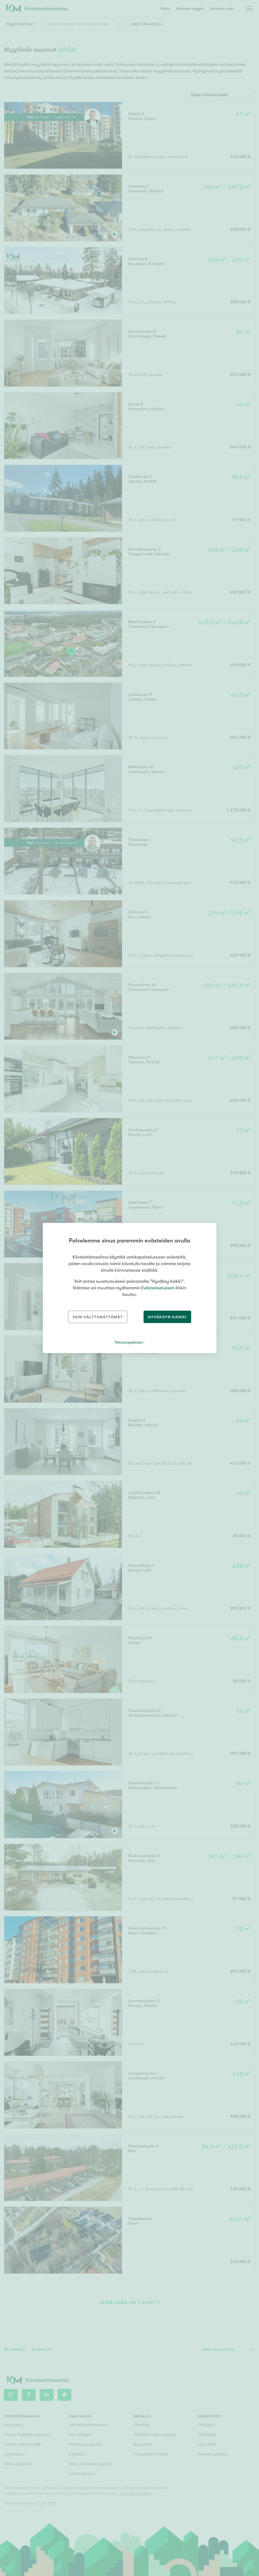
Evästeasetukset (157, 1287)
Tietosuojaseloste (128, 1342)
